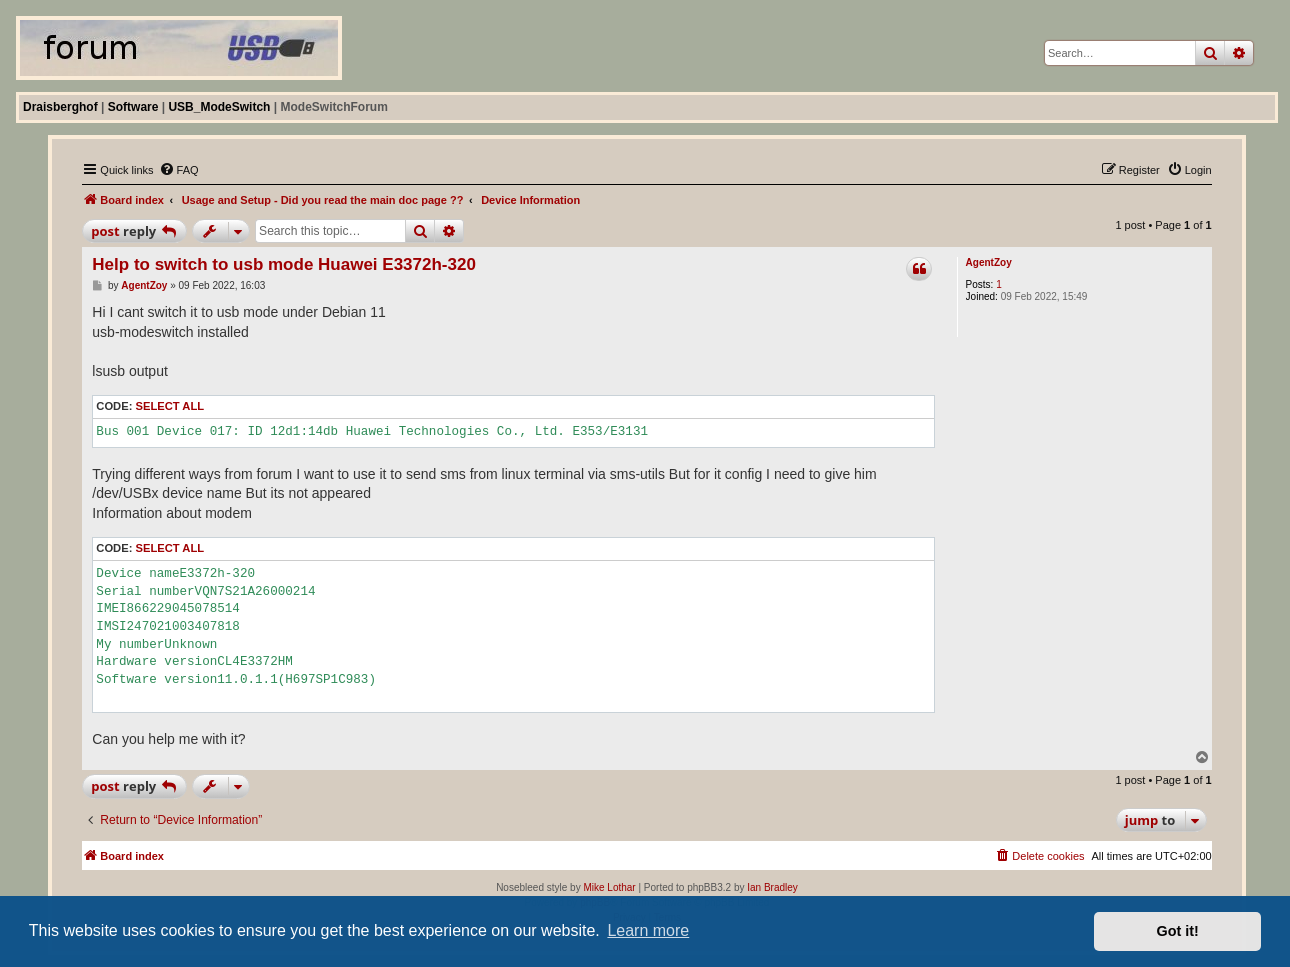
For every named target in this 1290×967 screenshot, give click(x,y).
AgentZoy (989, 262)
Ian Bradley (772, 887)
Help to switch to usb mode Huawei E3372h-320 (284, 264)
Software (133, 107)
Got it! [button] (1178, 931)
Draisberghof (60, 107)
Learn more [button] (648, 930)
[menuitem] (179, 170)
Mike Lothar (609, 887)
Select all (169, 406)
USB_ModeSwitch (219, 107)
